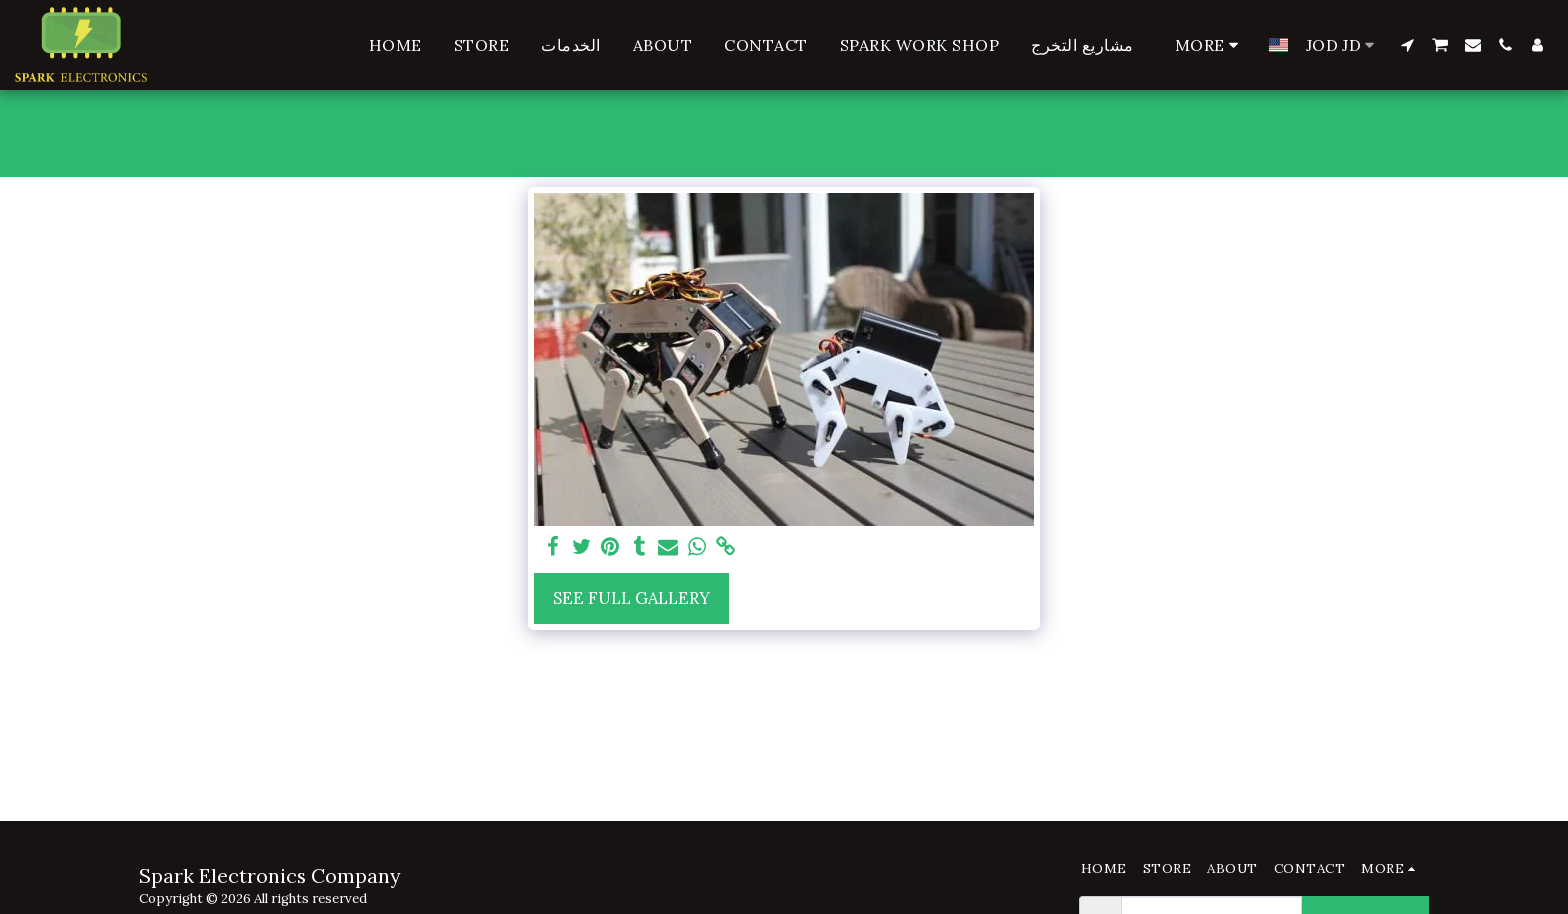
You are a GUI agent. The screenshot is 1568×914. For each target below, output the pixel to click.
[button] (1407, 45)
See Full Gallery (631, 598)
